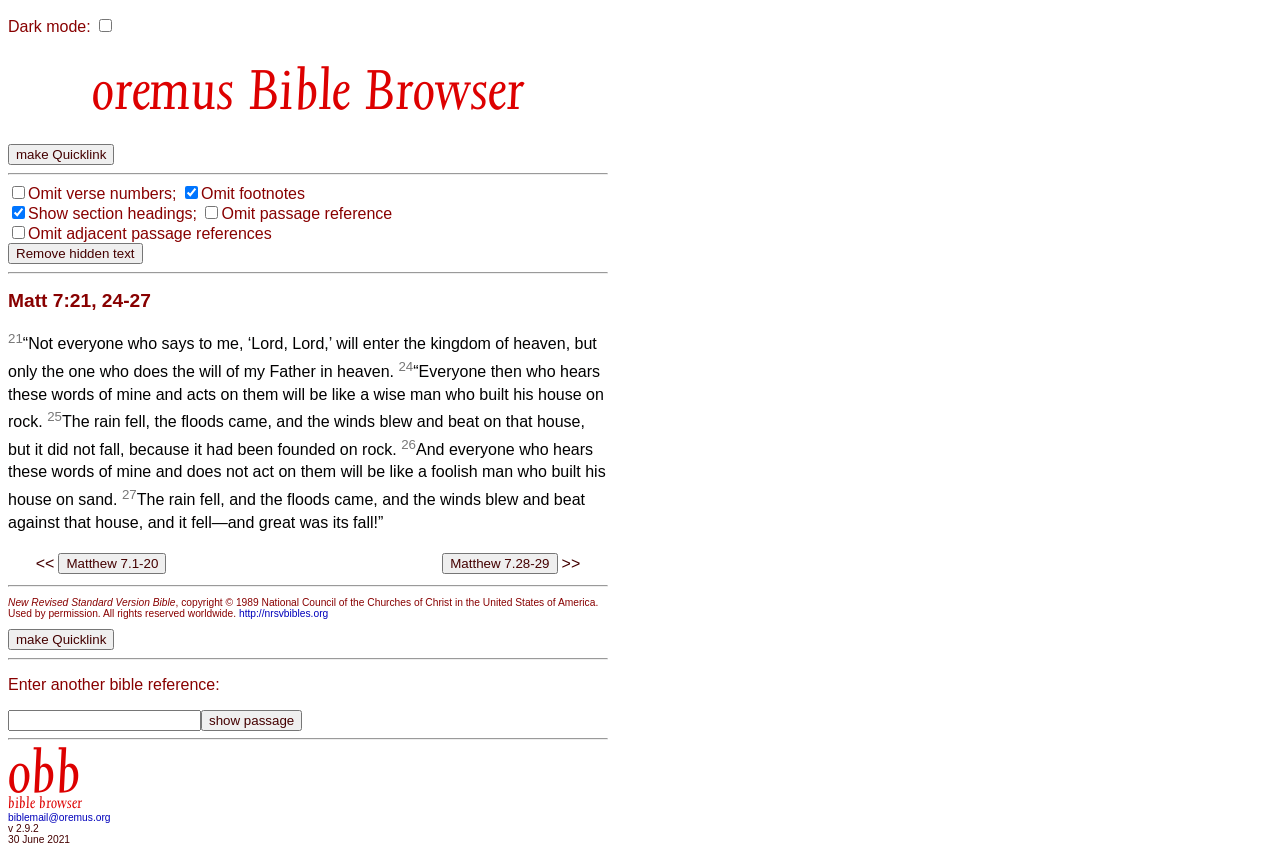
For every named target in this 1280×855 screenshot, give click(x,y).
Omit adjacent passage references (150, 233)
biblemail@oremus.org (59, 817)
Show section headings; (112, 213)
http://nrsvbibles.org (283, 613)
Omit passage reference (306, 213)
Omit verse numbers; (102, 193)
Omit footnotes (253, 193)
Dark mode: (49, 26)
